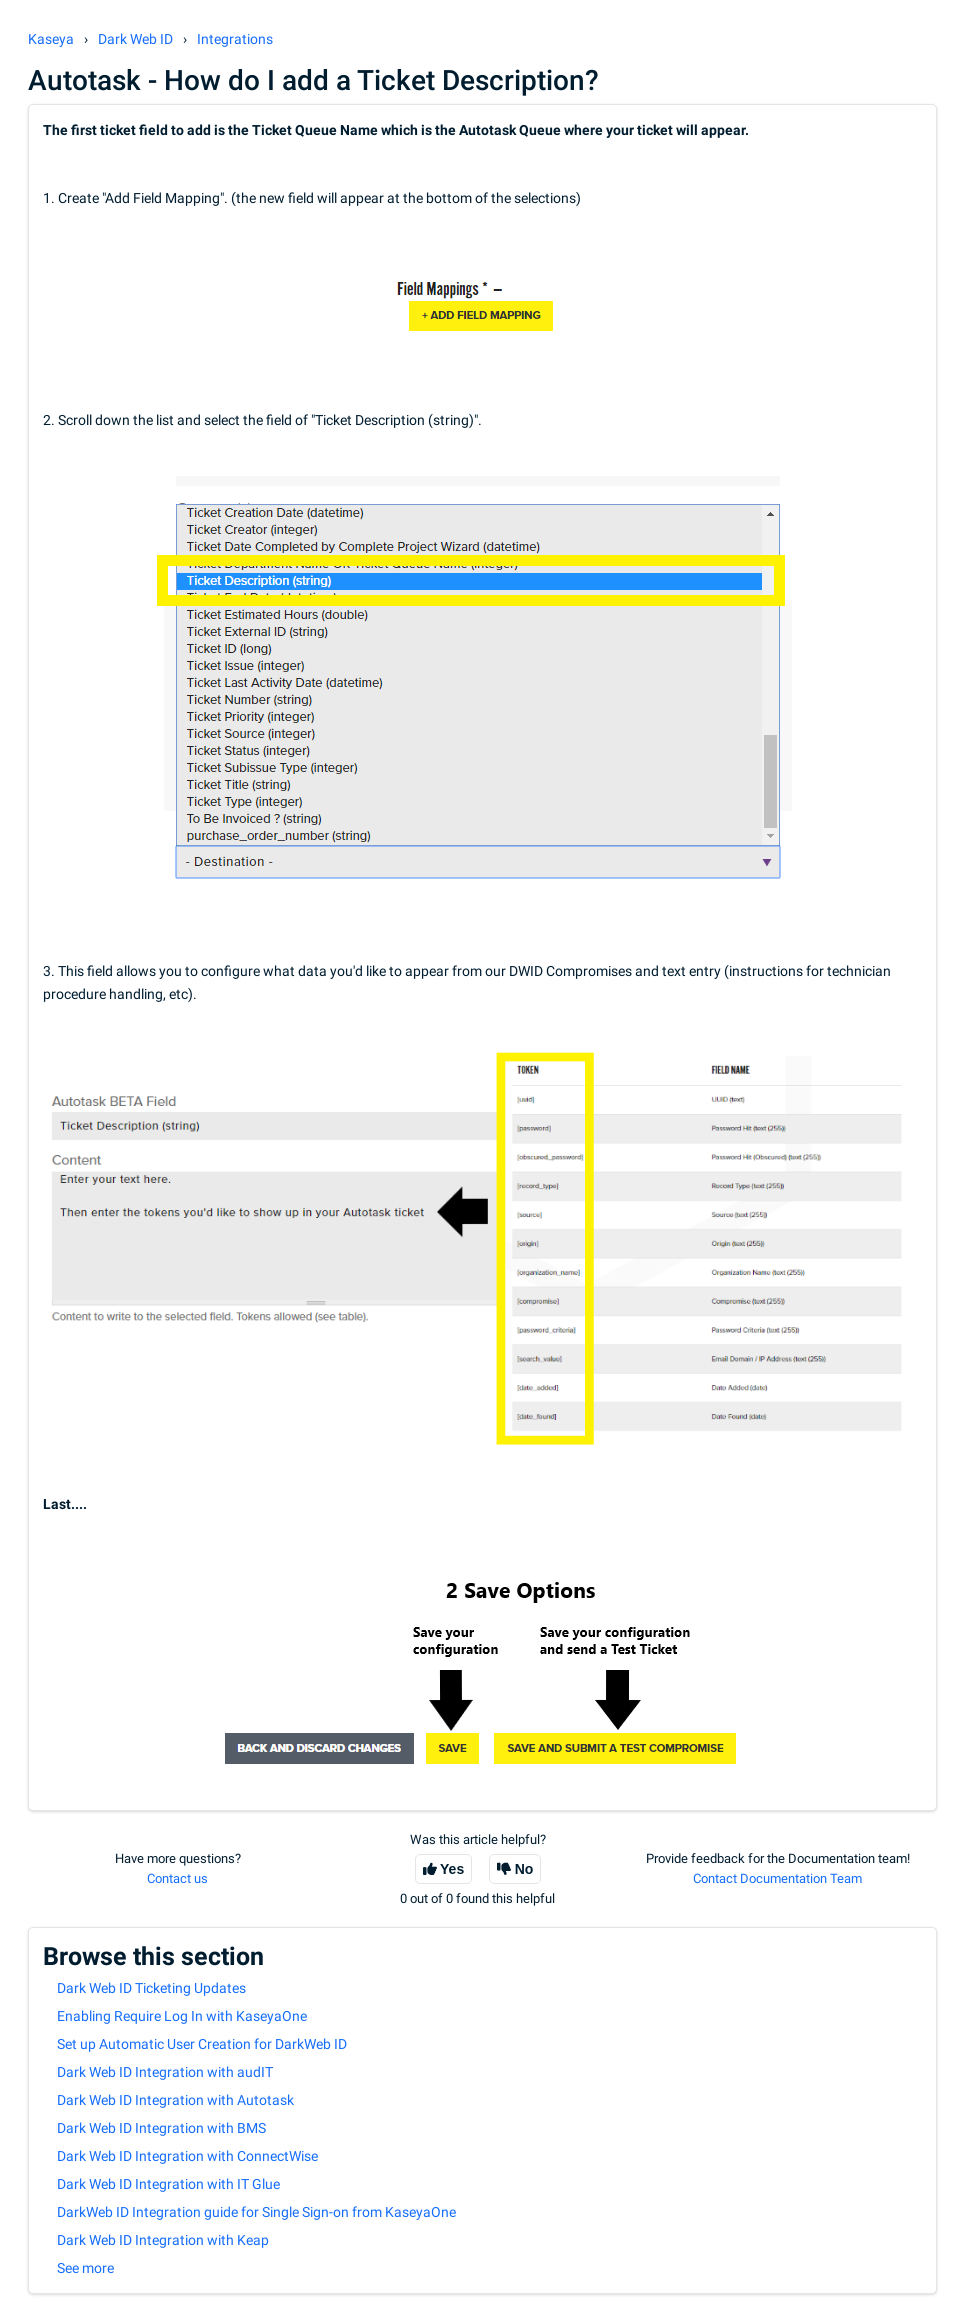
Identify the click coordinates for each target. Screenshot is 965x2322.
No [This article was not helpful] (524, 1869)
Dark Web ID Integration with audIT (165, 2072)
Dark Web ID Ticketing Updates (151, 1988)
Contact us (177, 1878)
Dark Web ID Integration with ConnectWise (187, 2156)
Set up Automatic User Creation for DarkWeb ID (202, 2044)
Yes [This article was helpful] (452, 1869)
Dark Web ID (135, 39)
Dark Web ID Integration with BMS (161, 2128)
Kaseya (51, 39)
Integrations (235, 39)
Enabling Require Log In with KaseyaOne (182, 2016)
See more (85, 2268)
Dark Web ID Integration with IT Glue (168, 2184)
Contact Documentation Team (777, 1878)
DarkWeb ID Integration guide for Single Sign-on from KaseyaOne (256, 2212)
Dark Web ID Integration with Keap (163, 2240)
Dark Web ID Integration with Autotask (175, 2100)
